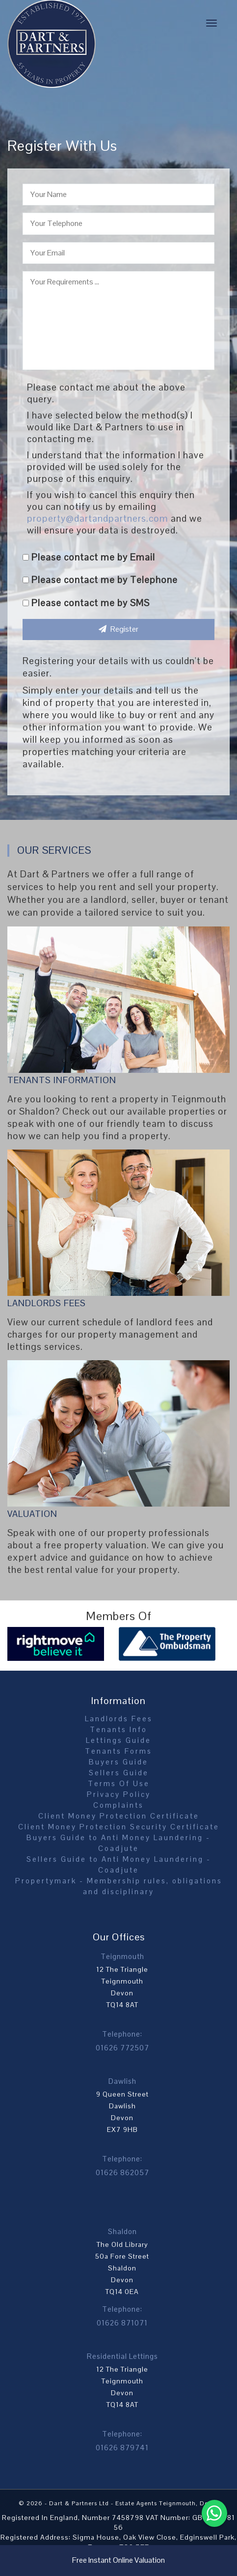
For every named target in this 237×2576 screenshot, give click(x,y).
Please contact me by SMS (86, 603)
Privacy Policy (119, 1794)
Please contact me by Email (89, 557)
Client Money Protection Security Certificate (118, 1826)
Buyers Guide (118, 1761)
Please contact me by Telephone (100, 580)
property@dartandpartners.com (97, 518)
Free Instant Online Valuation (118, 2560)
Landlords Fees (46, 1303)
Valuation (32, 1513)
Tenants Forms (118, 1751)
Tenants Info (118, 1729)
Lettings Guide (118, 1740)
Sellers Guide (119, 1772)
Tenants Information (61, 1080)
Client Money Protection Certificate (118, 1815)
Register (118, 629)
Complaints (118, 1805)
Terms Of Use (119, 1783)
